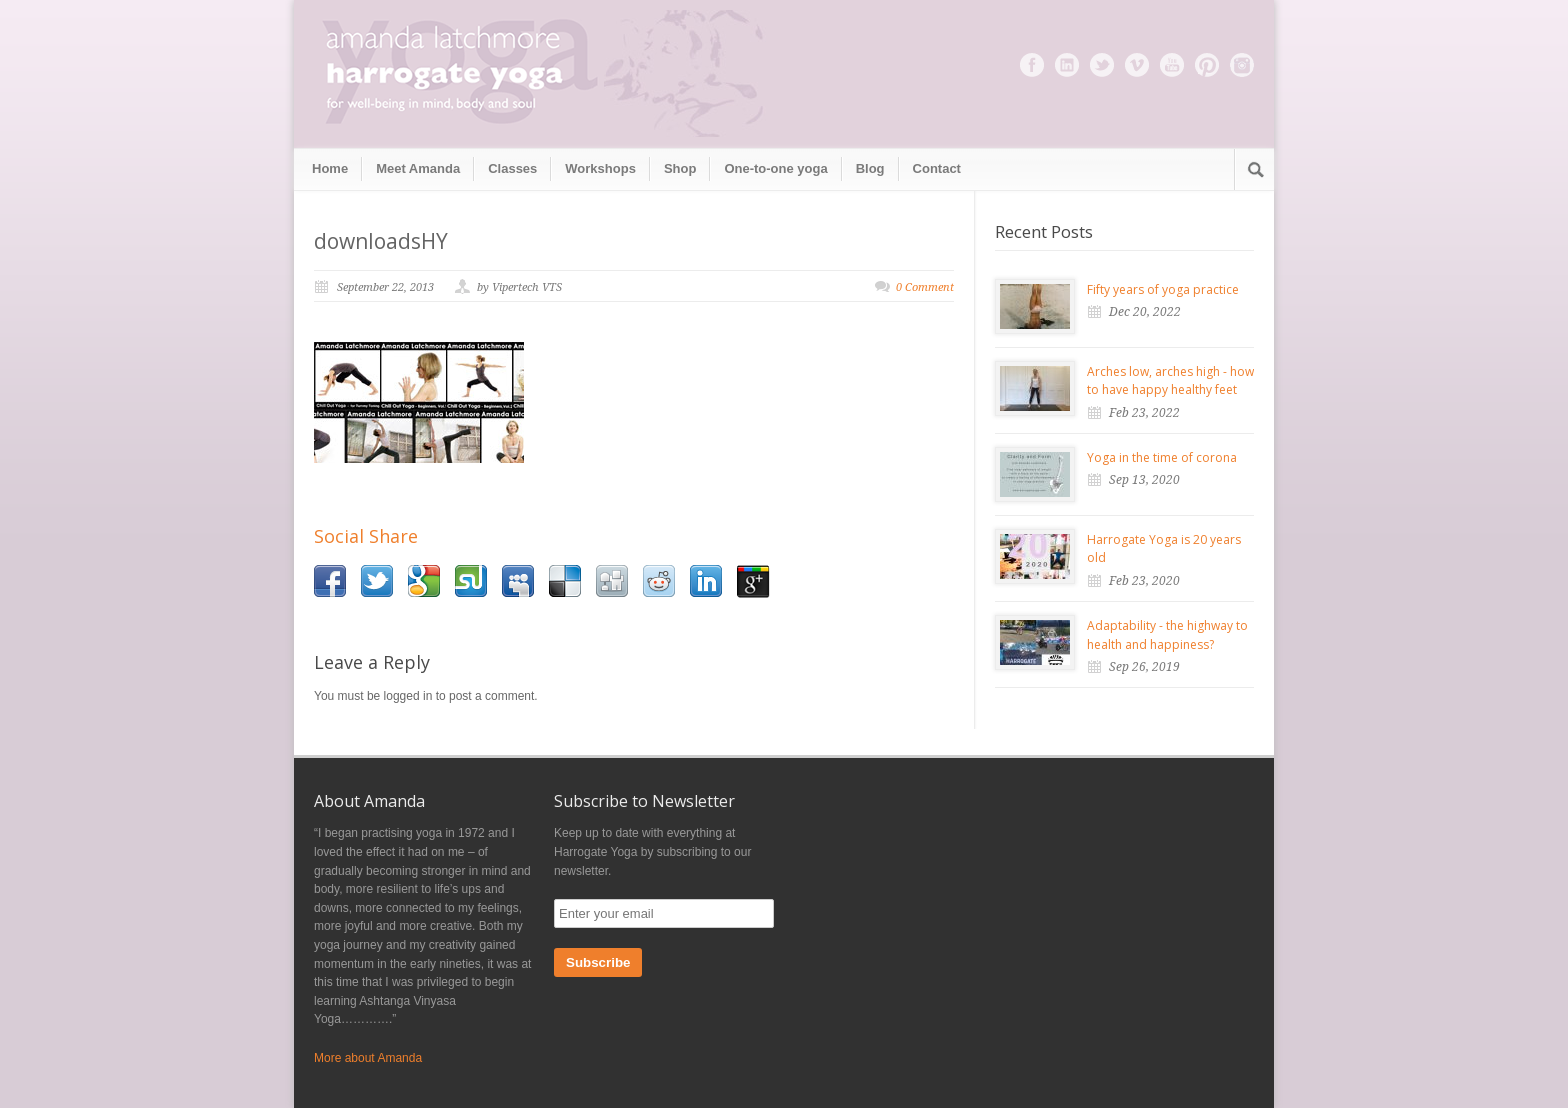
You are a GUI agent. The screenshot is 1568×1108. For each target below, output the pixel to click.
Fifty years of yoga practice (1163, 289)
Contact (937, 168)
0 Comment (925, 287)
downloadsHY (381, 241)
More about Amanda (368, 1058)
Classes (512, 168)
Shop (680, 168)
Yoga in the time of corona (1162, 457)
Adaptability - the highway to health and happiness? (1167, 635)
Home (330, 168)
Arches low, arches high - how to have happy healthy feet (1170, 381)
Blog (870, 168)
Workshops (600, 168)
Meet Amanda (418, 168)
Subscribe (598, 962)
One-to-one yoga (775, 168)
